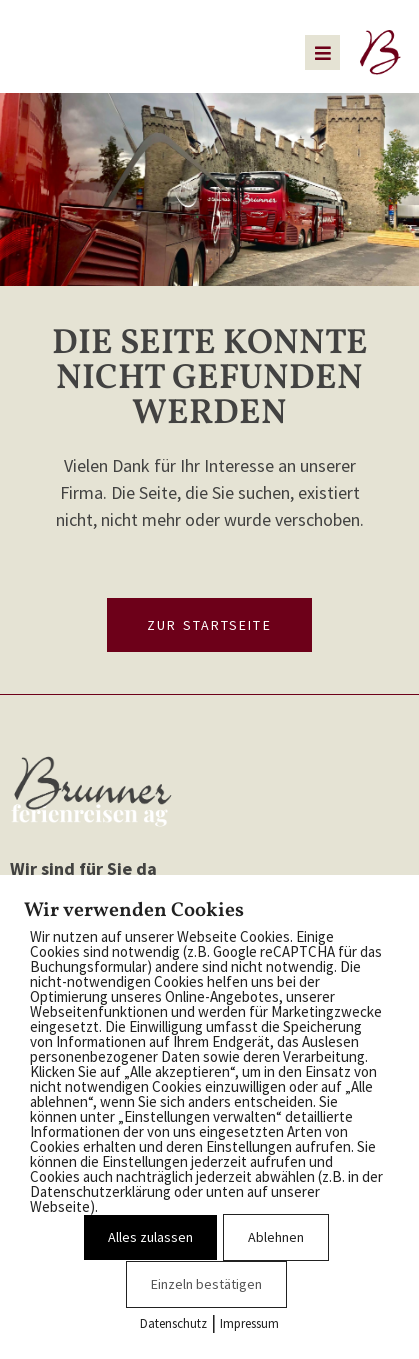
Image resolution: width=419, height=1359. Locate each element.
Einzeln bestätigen (206, 1284)
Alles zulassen (150, 1237)
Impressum (249, 1323)
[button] (322, 52)
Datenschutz (173, 1323)
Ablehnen (276, 1237)
